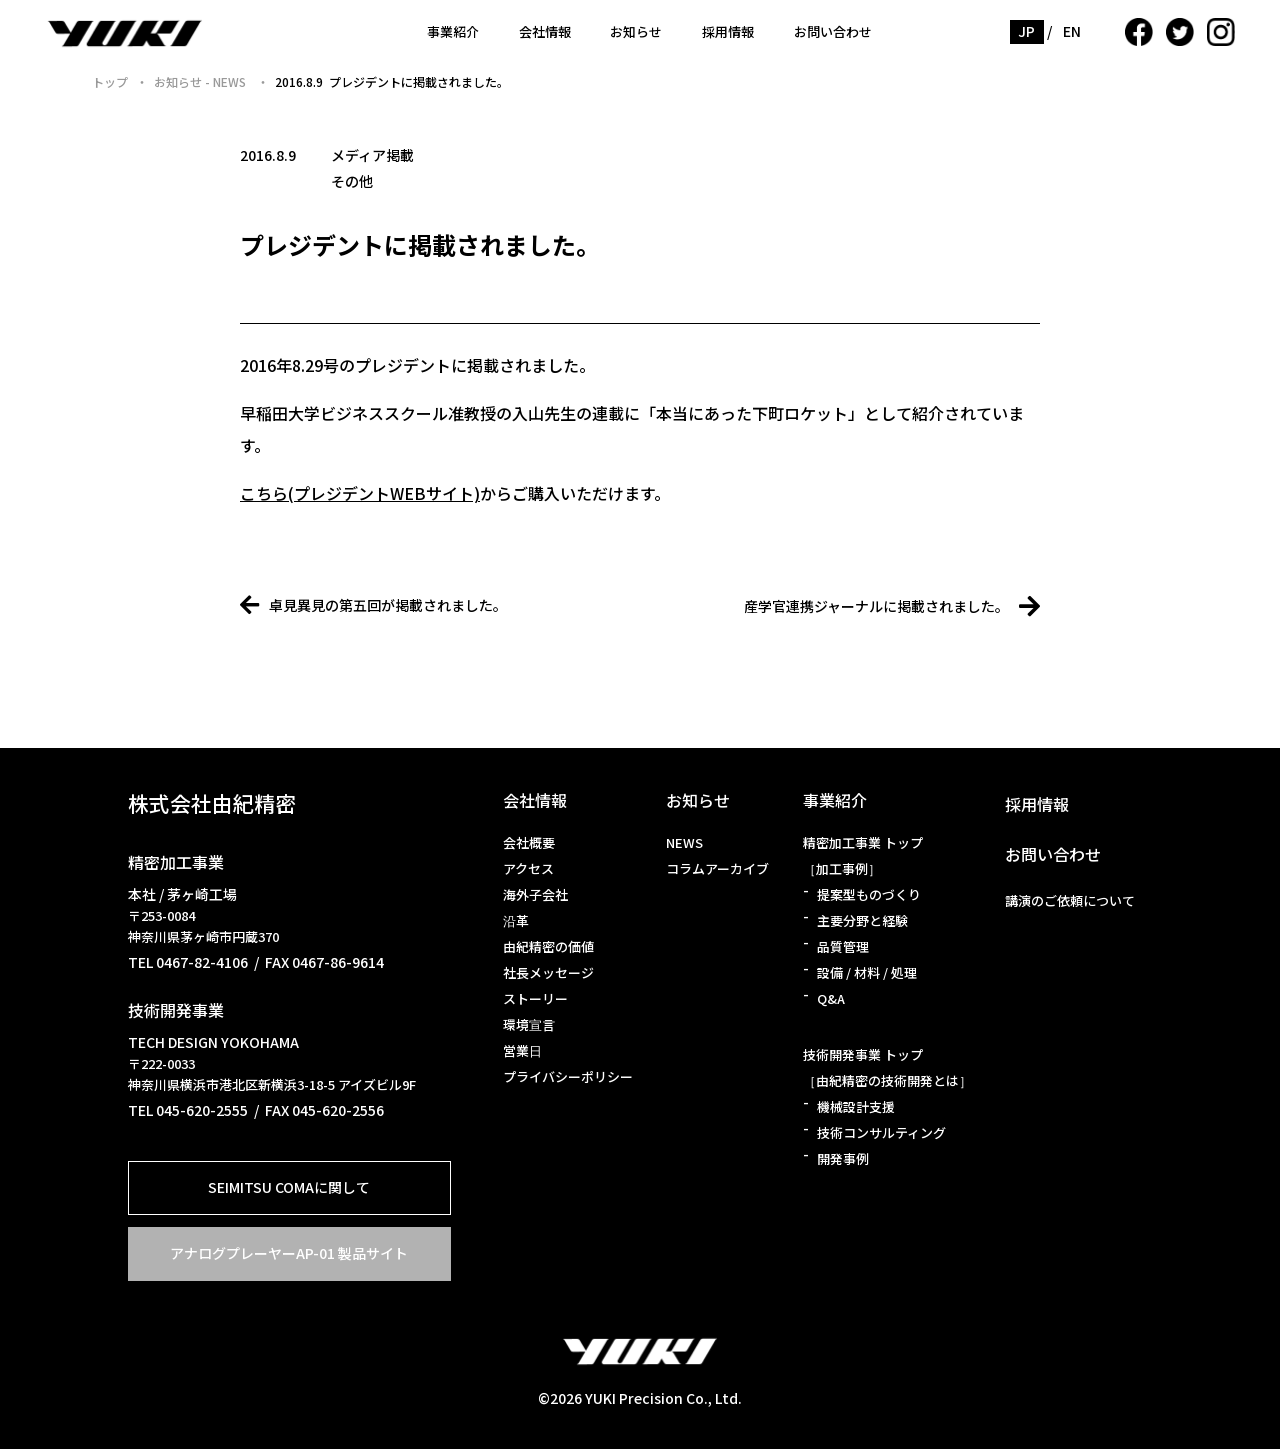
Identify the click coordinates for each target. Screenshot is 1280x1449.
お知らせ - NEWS (201, 81)
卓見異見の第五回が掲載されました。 (373, 605)
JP (1027, 31)
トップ (110, 81)
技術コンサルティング (881, 1132)
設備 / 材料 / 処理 (867, 972)
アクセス (528, 868)
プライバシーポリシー (568, 1076)
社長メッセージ (548, 972)
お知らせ (636, 31)
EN (1072, 31)
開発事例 (843, 1158)
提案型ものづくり (869, 894)
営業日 (522, 1050)
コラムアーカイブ (717, 868)
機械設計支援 (856, 1106)
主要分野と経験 (862, 920)
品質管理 (843, 946)
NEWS (684, 842)
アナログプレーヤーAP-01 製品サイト (289, 1253)
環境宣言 (529, 1024)
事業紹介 (453, 31)
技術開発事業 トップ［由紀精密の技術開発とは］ (887, 1067)
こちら (264, 493)
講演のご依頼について (1070, 900)
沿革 (516, 920)
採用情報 (728, 31)
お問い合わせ (833, 31)
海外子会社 (535, 894)
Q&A (831, 998)
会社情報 (545, 31)
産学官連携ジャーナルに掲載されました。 (892, 606)
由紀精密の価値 (548, 946)
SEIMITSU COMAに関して (289, 1187)
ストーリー (535, 998)
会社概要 (529, 842)
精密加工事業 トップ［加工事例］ (863, 855)
